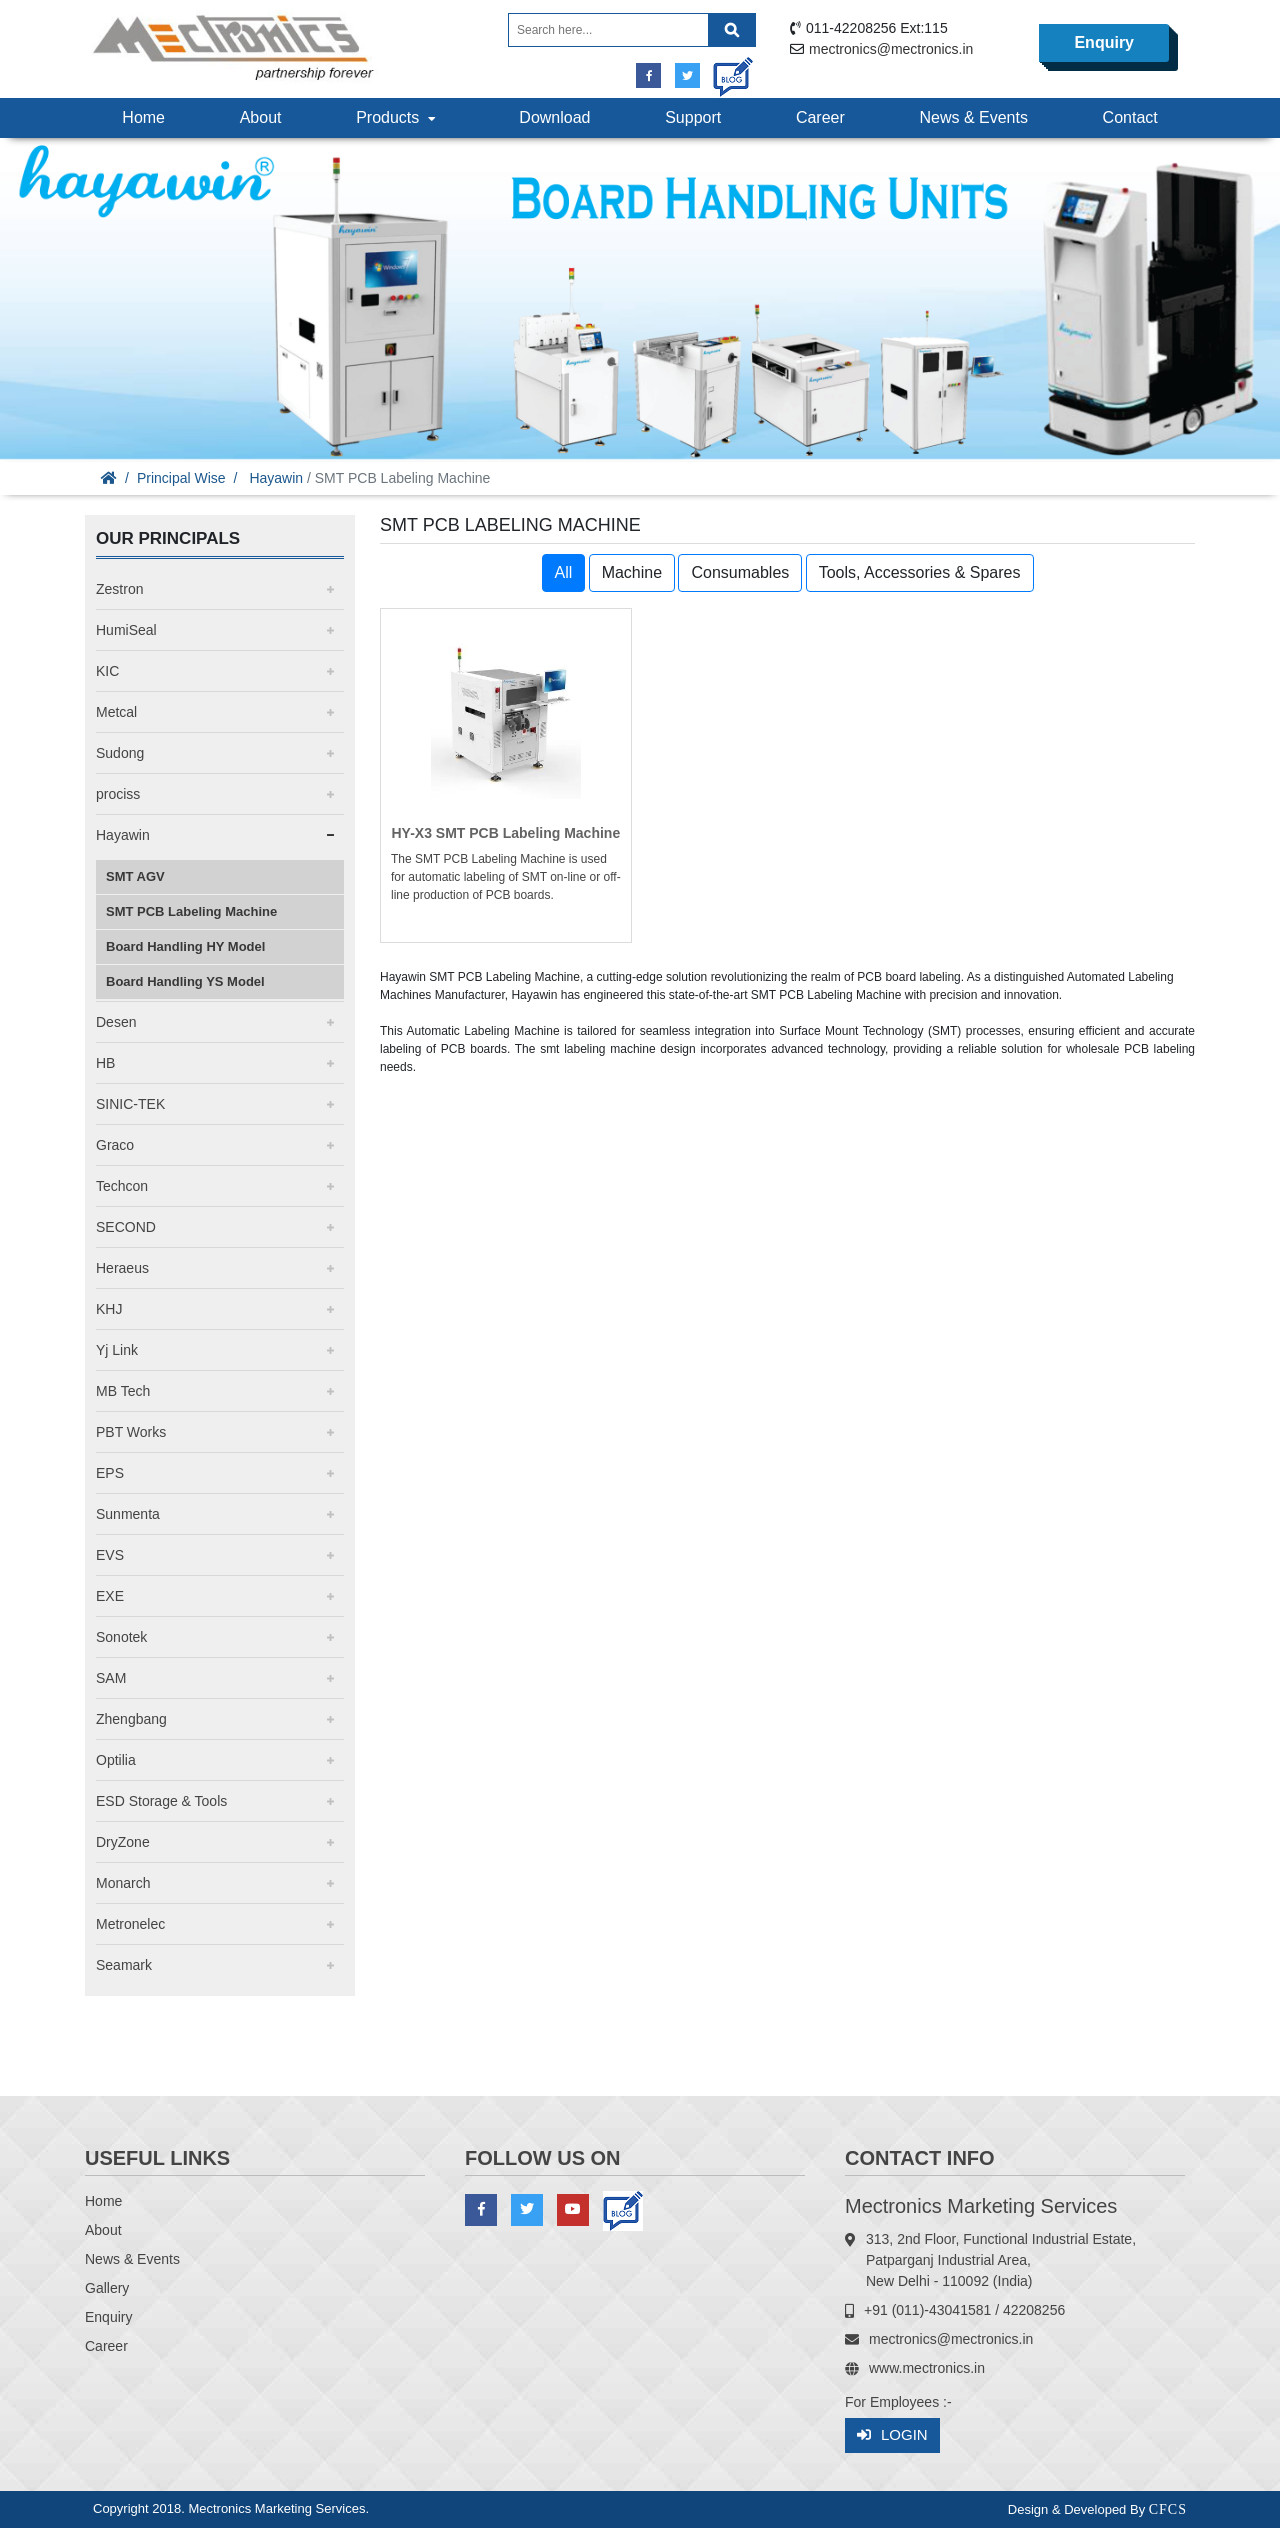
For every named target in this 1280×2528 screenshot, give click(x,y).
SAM (111, 1678)
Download (554, 117)
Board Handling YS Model (185, 981)
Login (892, 2435)
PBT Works (131, 1432)
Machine (632, 572)
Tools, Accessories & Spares (920, 572)
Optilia (116, 1760)
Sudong (120, 753)
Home (143, 117)
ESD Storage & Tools (161, 1801)
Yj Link (117, 1350)
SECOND (126, 1227)
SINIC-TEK (130, 1104)
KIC (107, 671)
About (261, 117)
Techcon (122, 1186)
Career (820, 117)
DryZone (123, 1842)
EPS (110, 1473)
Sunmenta (128, 1514)
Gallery (107, 2288)
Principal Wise (181, 478)
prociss (118, 794)
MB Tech (123, 1391)
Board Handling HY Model (185, 946)
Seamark (124, 1965)
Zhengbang (131, 1719)
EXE (110, 1596)
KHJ (109, 1309)
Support (693, 117)
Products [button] (398, 117)
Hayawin (276, 478)
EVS (110, 1555)
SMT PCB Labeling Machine (191, 911)
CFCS (1168, 2509)
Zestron (119, 589)
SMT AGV (135, 876)
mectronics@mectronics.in (891, 49)
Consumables (740, 572)
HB (105, 1063)
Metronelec (130, 1924)
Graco (115, 1145)
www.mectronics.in (927, 2368)
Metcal (116, 712)
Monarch (123, 1883)
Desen (116, 1022)
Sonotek (121, 1637)
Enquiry (1104, 42)
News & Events (973, 117)
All (564, 572)
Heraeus (122, 1268)
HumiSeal (126, 630)
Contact (1130, 117)
